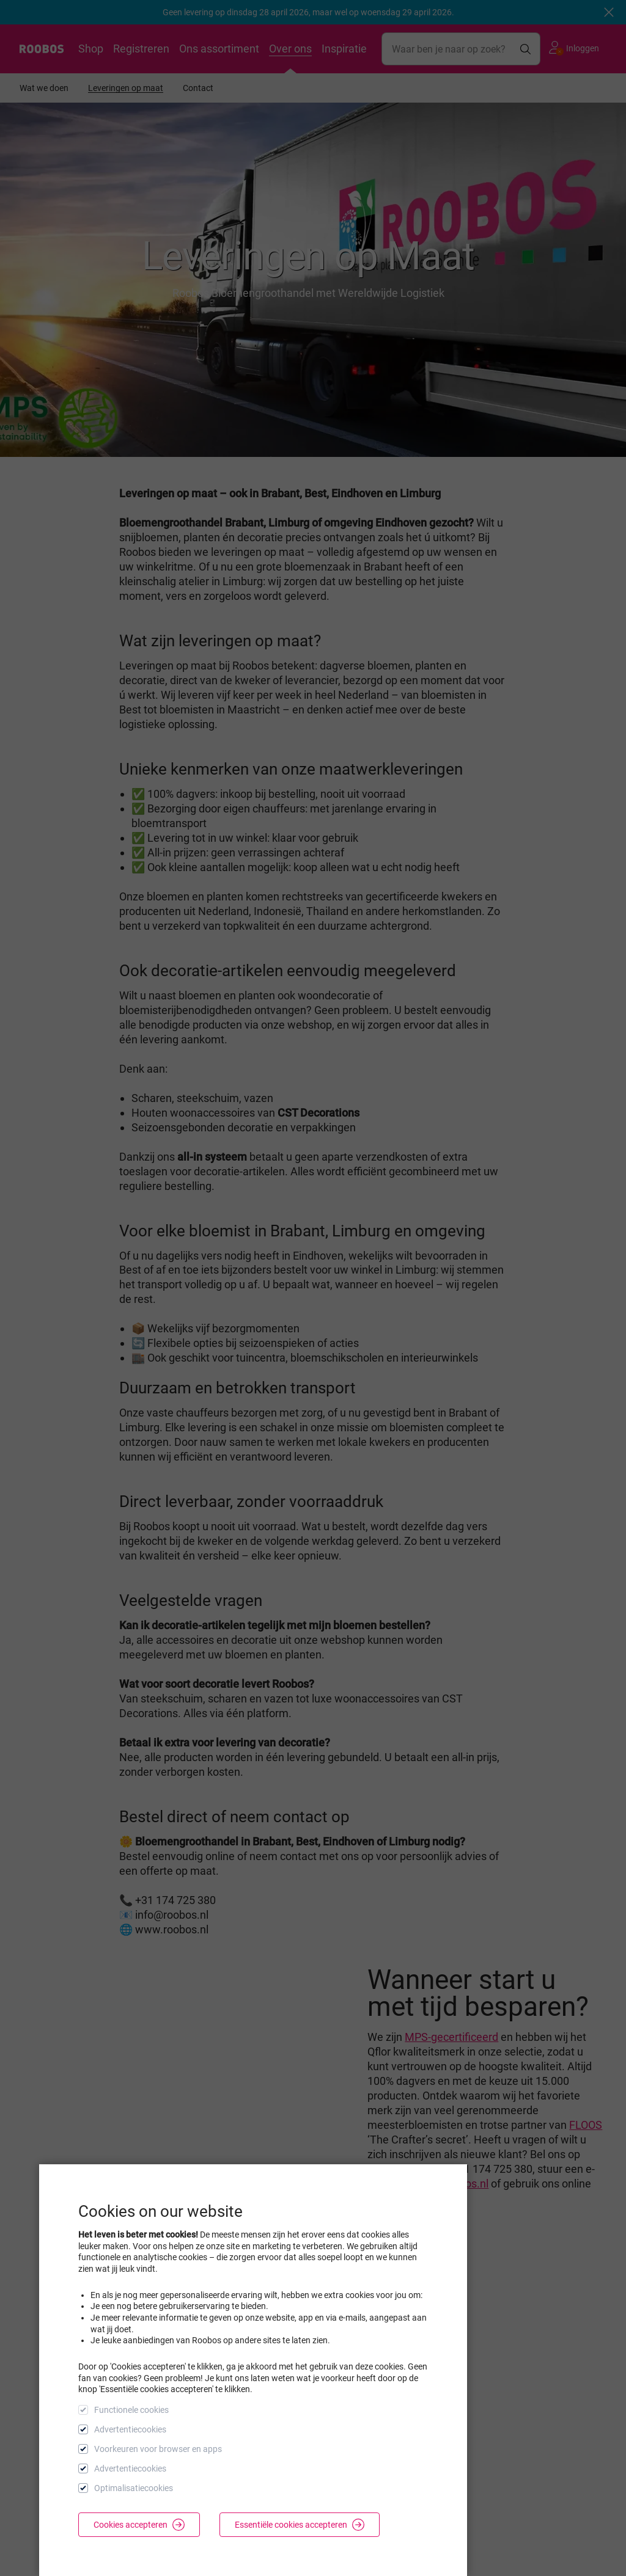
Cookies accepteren (139, 2525)
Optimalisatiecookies (133, 2488)
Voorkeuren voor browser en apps (158, 2449)
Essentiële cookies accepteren (299, 2525)
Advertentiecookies (130, 2429)
